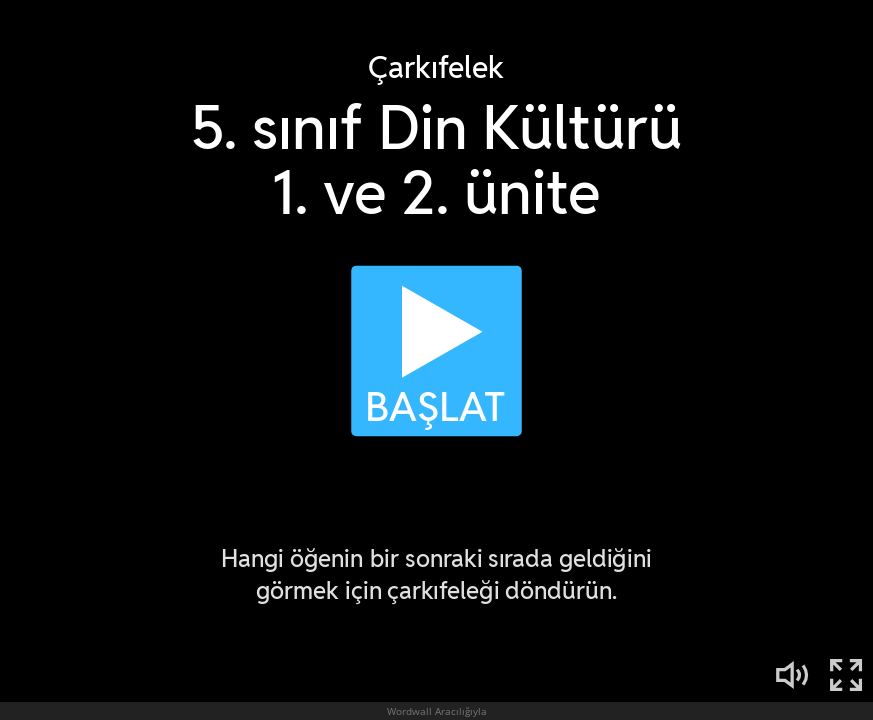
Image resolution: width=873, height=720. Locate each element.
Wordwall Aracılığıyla (437, 711)
